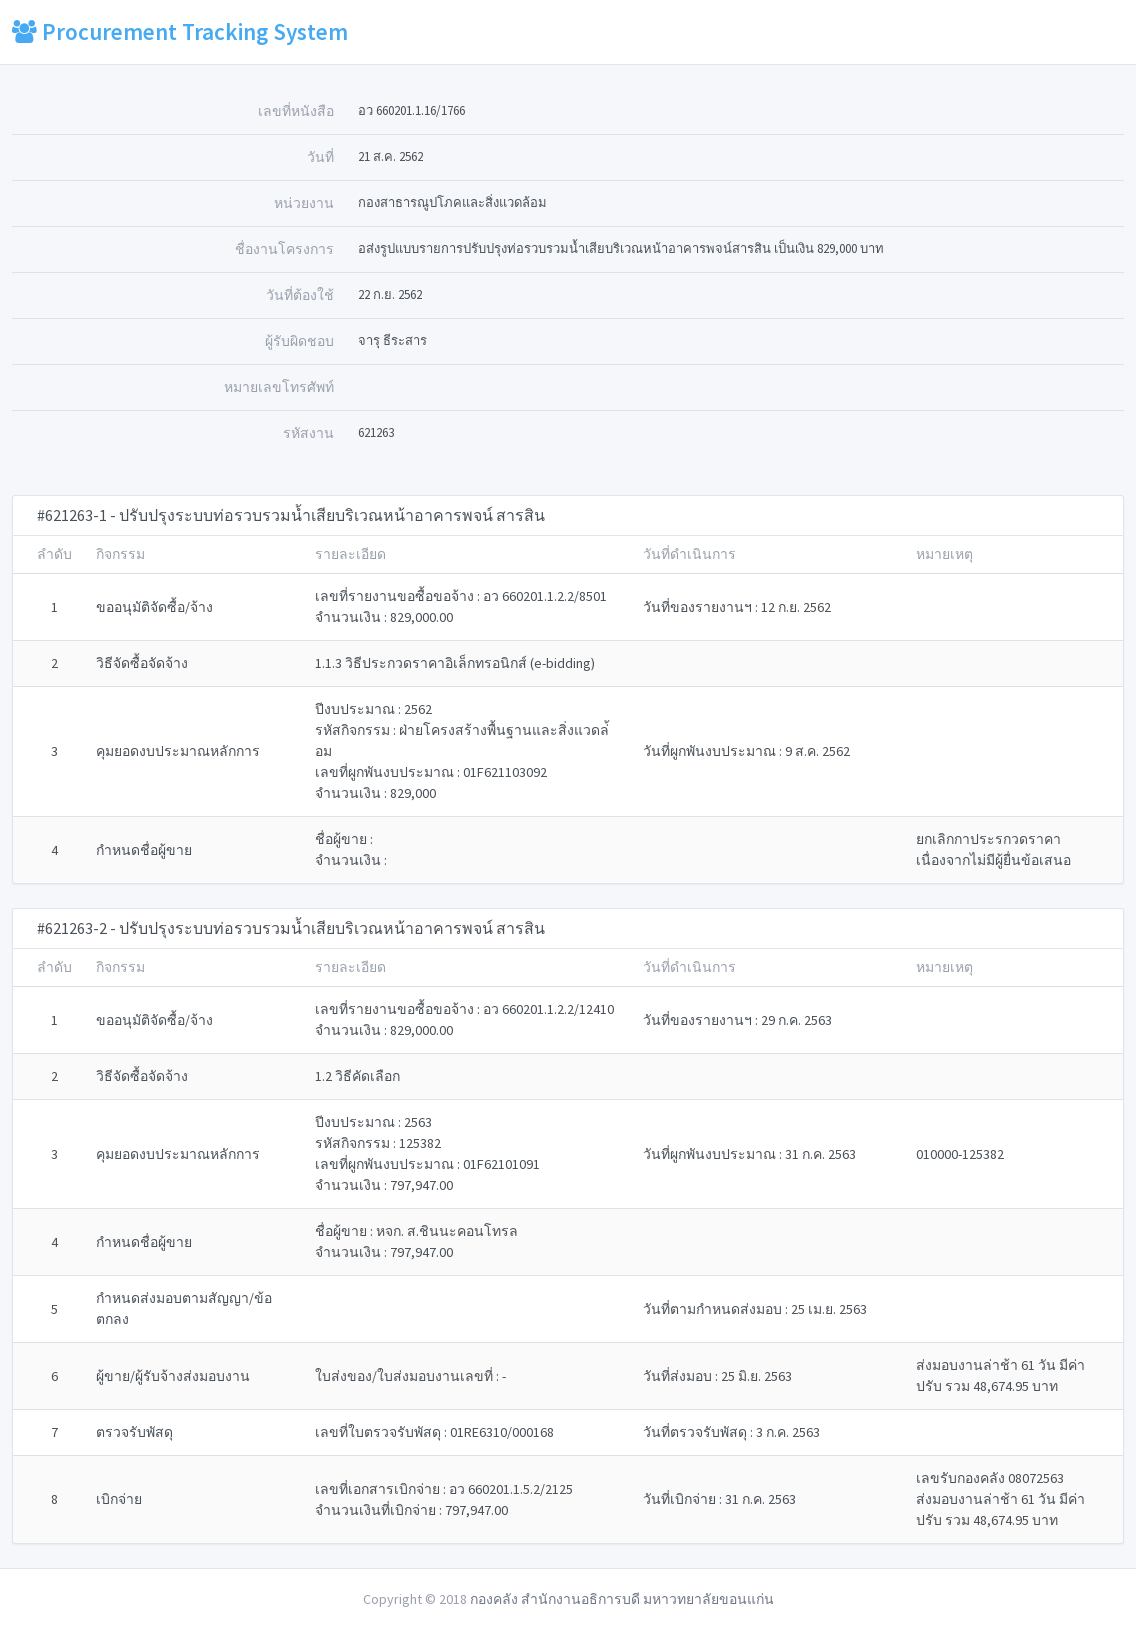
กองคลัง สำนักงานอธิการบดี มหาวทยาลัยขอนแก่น (622, 1599)
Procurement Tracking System (180, 31)
